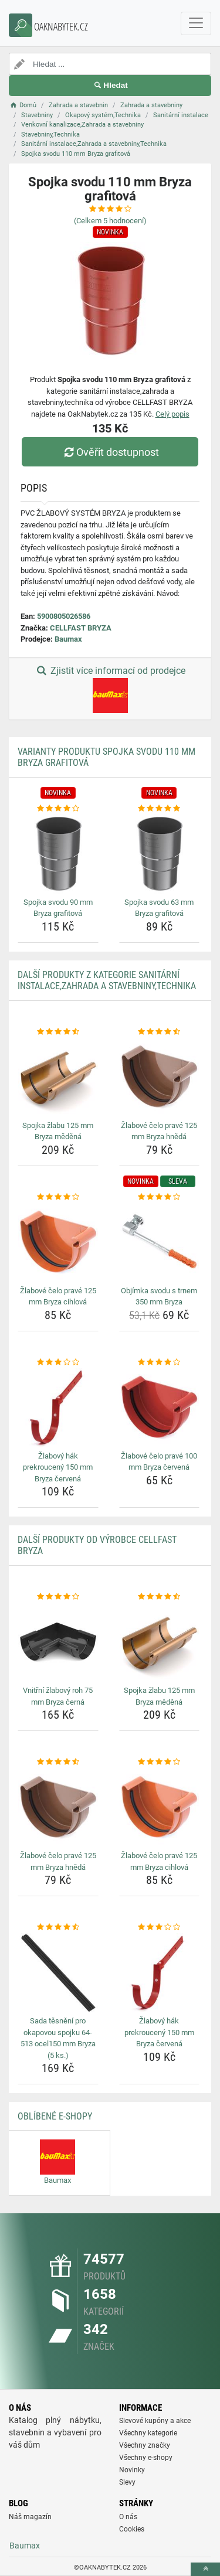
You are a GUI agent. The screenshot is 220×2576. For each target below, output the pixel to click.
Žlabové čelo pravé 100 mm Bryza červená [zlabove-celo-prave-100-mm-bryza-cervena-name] (159, 1461)
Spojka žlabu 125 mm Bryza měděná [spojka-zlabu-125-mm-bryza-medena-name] (57, 1131)
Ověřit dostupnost (109, 452)
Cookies (131, 2529)
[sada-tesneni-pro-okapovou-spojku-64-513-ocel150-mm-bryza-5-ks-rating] (58, 1927)
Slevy (127, 2482)
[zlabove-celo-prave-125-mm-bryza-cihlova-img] (58, 1242)
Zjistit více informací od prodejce (110, 689)
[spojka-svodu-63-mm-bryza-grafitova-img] (159, 854)
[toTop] (205, 2569)
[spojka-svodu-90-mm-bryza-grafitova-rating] (58, 809)
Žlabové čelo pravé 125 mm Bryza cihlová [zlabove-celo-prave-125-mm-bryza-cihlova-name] (58, 1296)
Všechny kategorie (148, 2433)
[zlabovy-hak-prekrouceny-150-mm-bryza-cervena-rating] (58, 1362)
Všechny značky (144, 2445)
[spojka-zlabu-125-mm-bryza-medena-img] (58, 1077)
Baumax (68, 639)
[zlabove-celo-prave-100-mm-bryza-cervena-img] (159, 1407)
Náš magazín (30, 2517)
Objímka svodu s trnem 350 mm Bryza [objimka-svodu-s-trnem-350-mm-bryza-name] (159, 1296)
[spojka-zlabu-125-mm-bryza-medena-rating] (58, 1032)
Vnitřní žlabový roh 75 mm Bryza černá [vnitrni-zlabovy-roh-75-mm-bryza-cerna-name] (58, 1696)
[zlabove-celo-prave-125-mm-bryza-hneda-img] (159, 1077)
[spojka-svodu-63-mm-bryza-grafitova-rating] (159, 809)
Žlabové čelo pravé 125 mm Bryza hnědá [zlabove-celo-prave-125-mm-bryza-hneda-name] (159, 1131)
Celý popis (172, 414)
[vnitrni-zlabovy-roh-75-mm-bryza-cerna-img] (58, 1642)
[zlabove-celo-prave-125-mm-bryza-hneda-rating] (159, 1032)
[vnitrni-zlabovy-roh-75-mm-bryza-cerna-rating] (58, 1597)
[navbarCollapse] (196, 23)
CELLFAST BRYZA (80, 627)
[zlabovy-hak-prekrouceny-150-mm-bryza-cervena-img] (58, 1407)
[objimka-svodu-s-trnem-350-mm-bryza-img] (159, 1242)
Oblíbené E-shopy (55, 2116)
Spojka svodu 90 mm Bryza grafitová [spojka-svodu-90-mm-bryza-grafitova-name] (58, 908)
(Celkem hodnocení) (110, 220)
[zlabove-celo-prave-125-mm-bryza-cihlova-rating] (58, 1197)
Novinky (132, 2470)
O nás (128, 2517)
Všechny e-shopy (145, 2458)
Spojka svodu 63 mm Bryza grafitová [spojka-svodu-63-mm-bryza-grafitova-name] (159, 908)
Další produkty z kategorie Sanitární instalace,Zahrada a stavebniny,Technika (107, 980)
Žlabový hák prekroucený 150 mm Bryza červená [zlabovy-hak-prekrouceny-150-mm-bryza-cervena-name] (58, 1467)
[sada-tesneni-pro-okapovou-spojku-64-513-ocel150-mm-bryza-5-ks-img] (58, 1973)
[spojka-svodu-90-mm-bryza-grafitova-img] (58, 854)
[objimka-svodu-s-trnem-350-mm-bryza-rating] (159, 1197)
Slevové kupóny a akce (155, 2421)
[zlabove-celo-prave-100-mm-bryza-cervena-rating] (159, 1362)
